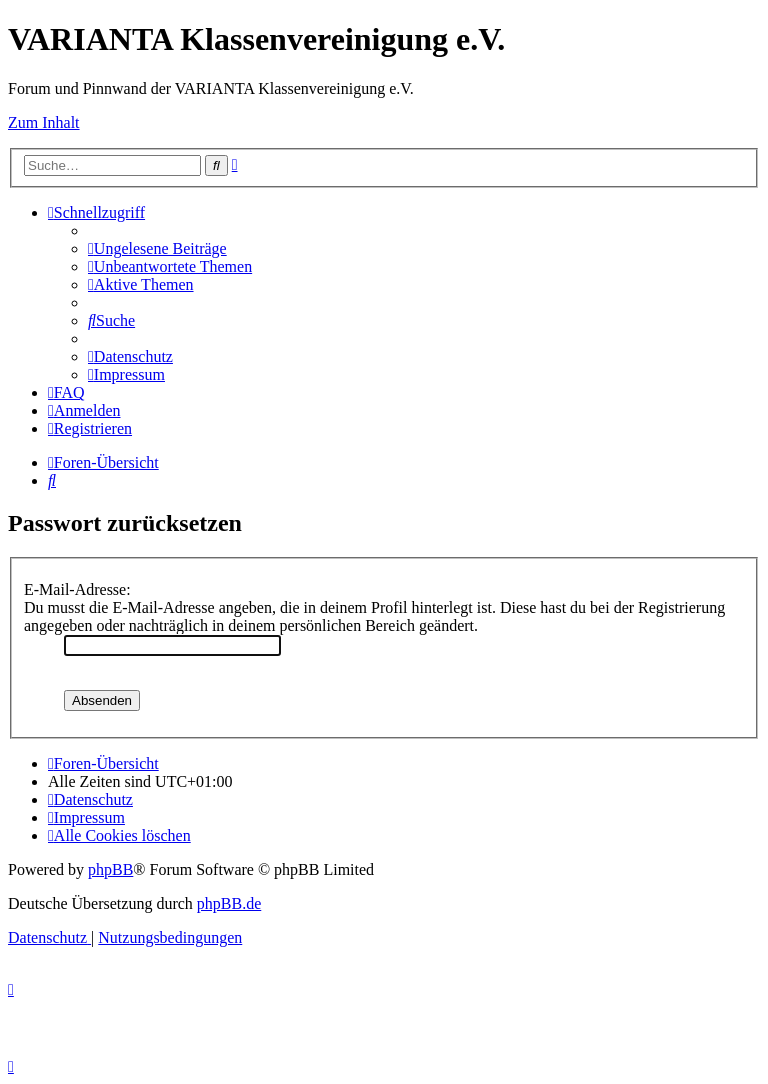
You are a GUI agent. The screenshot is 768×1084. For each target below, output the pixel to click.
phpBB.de (229, 903)
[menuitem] (157, 248)
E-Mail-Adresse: (77, 589)
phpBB (110, 869)
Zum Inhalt (44, 122)
